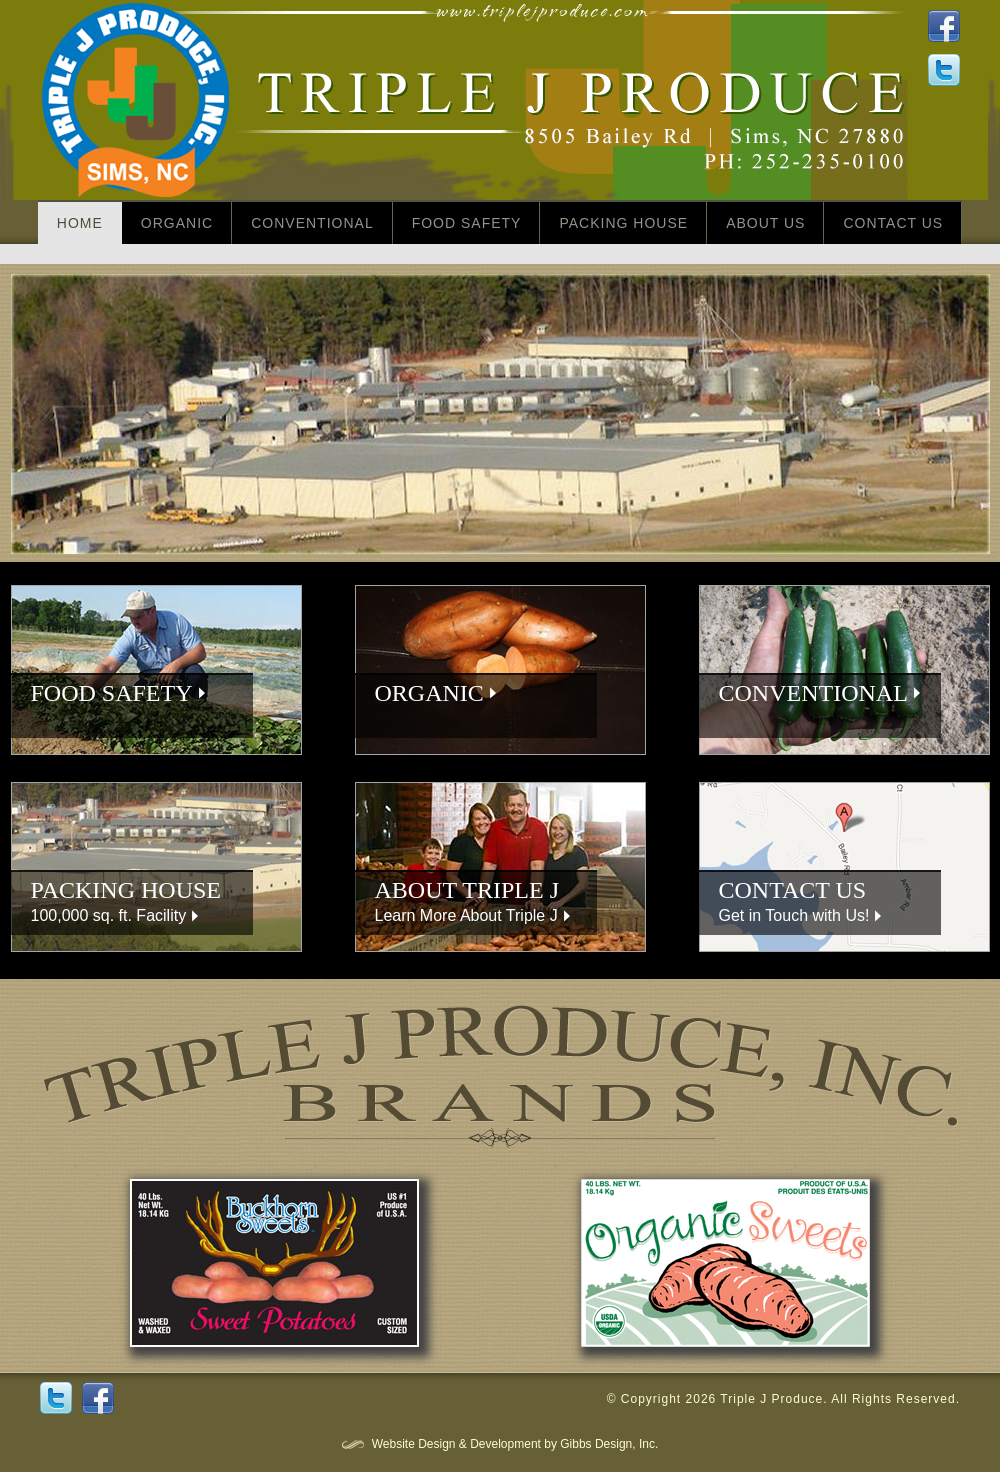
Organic (177, 223)
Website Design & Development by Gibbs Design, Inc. (515, 1444)
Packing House (623, 223)
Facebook (98, 1398)
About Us (765, 223)
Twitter (56, 1398)
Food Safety (467, 223)
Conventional (312, 223)
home (80, 223)
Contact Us (893, 223)
